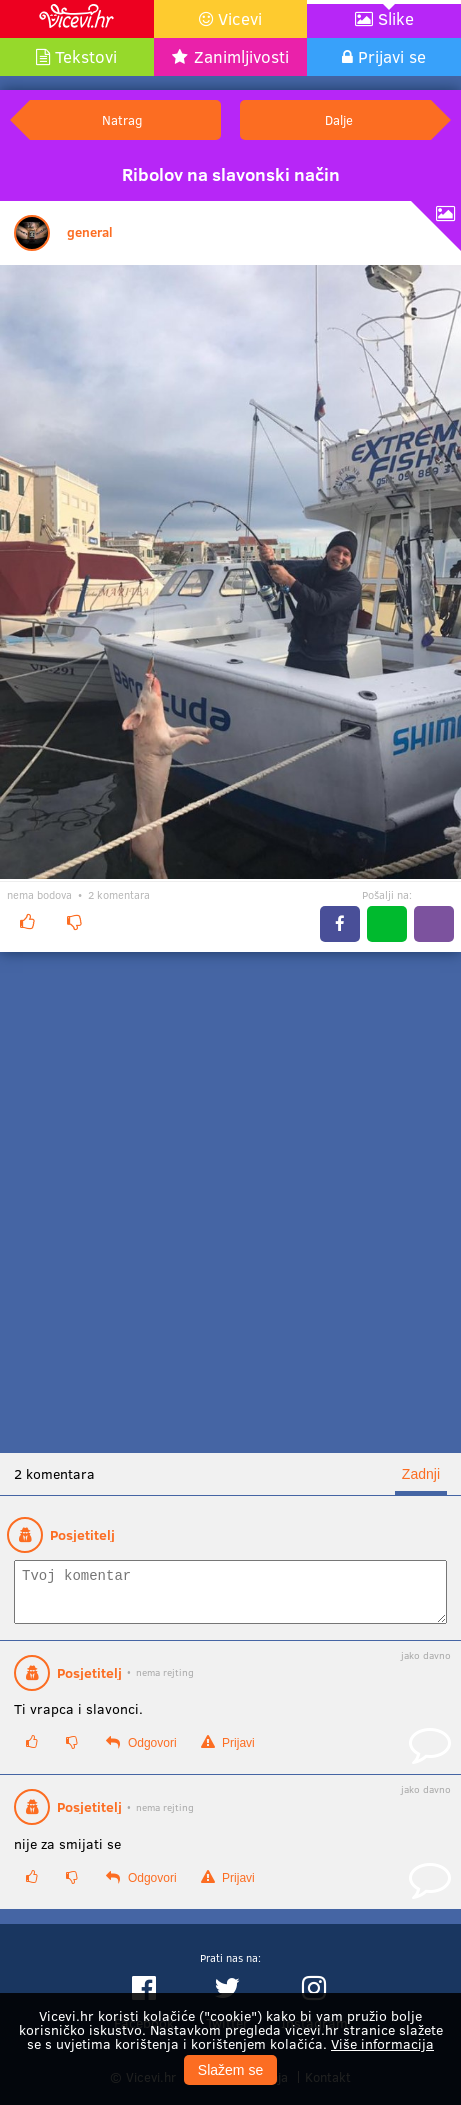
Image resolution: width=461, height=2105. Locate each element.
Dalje (339, 119)
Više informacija (382, 2043)
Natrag (122, 119)
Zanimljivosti (241, 56)
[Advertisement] (230, 1202)
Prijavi (228, 1751)
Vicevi (240, 18)
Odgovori (141, 1751)
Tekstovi (86, 56)
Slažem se (230, 2070)
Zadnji (421, 1474)
